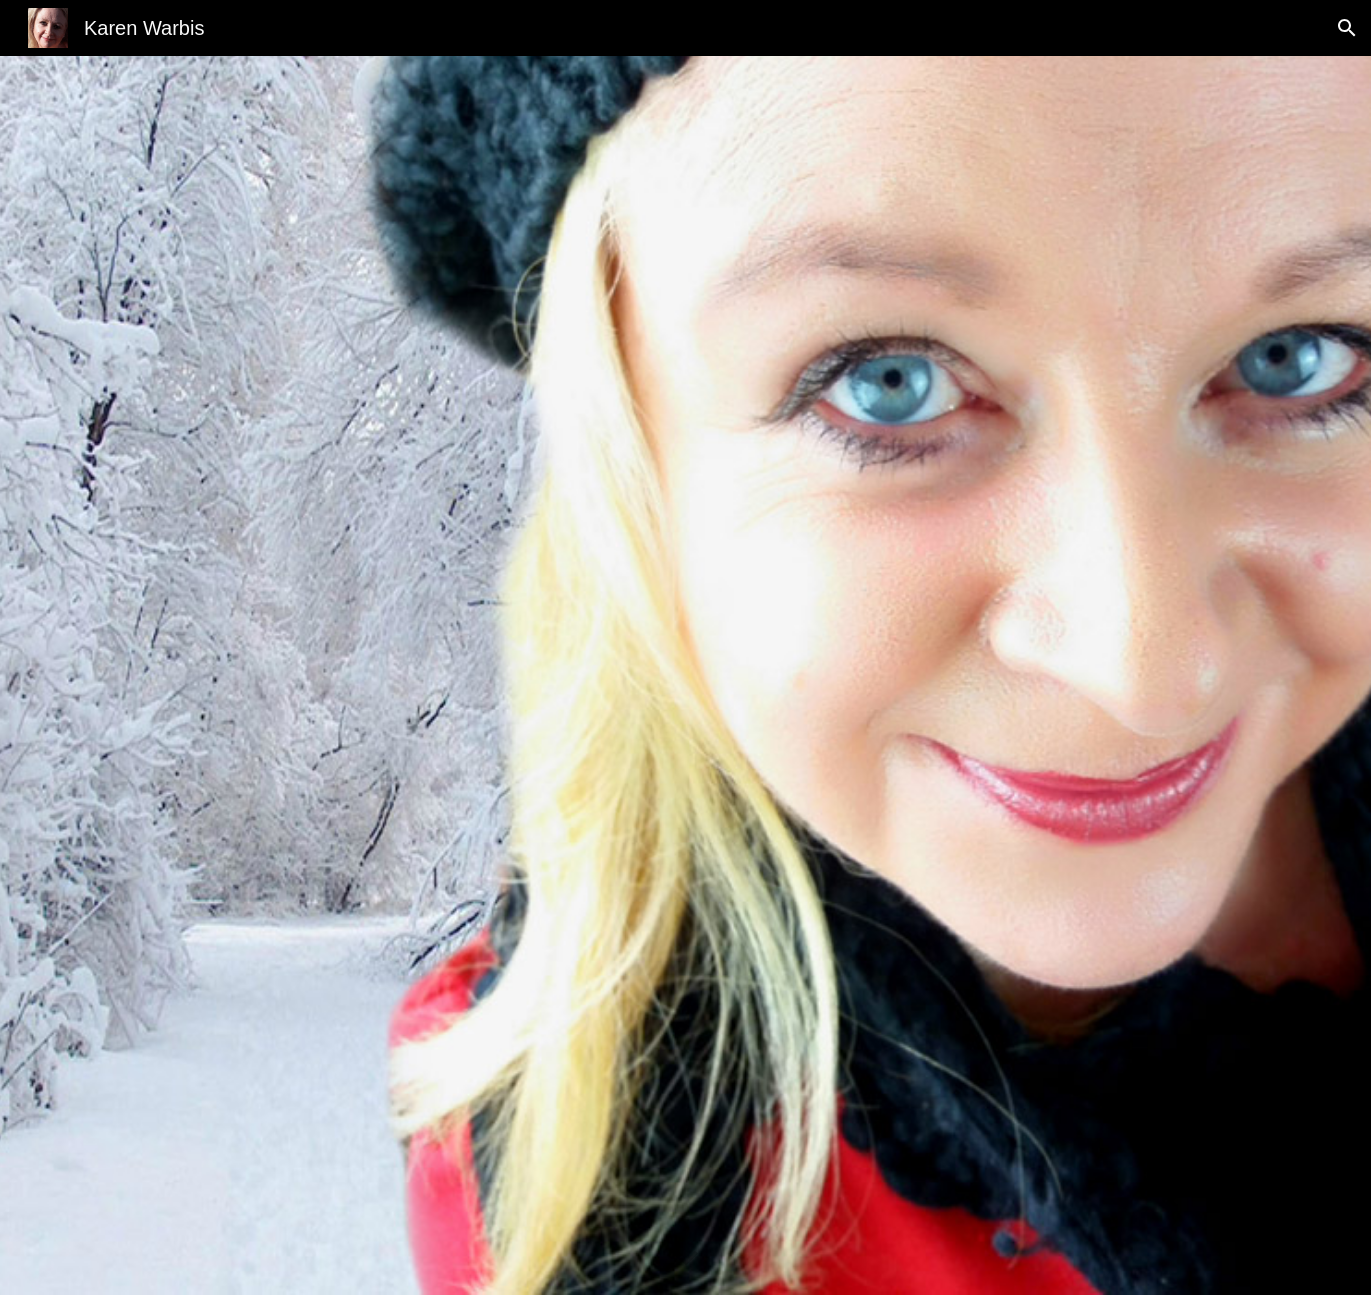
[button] (1347, 28)
